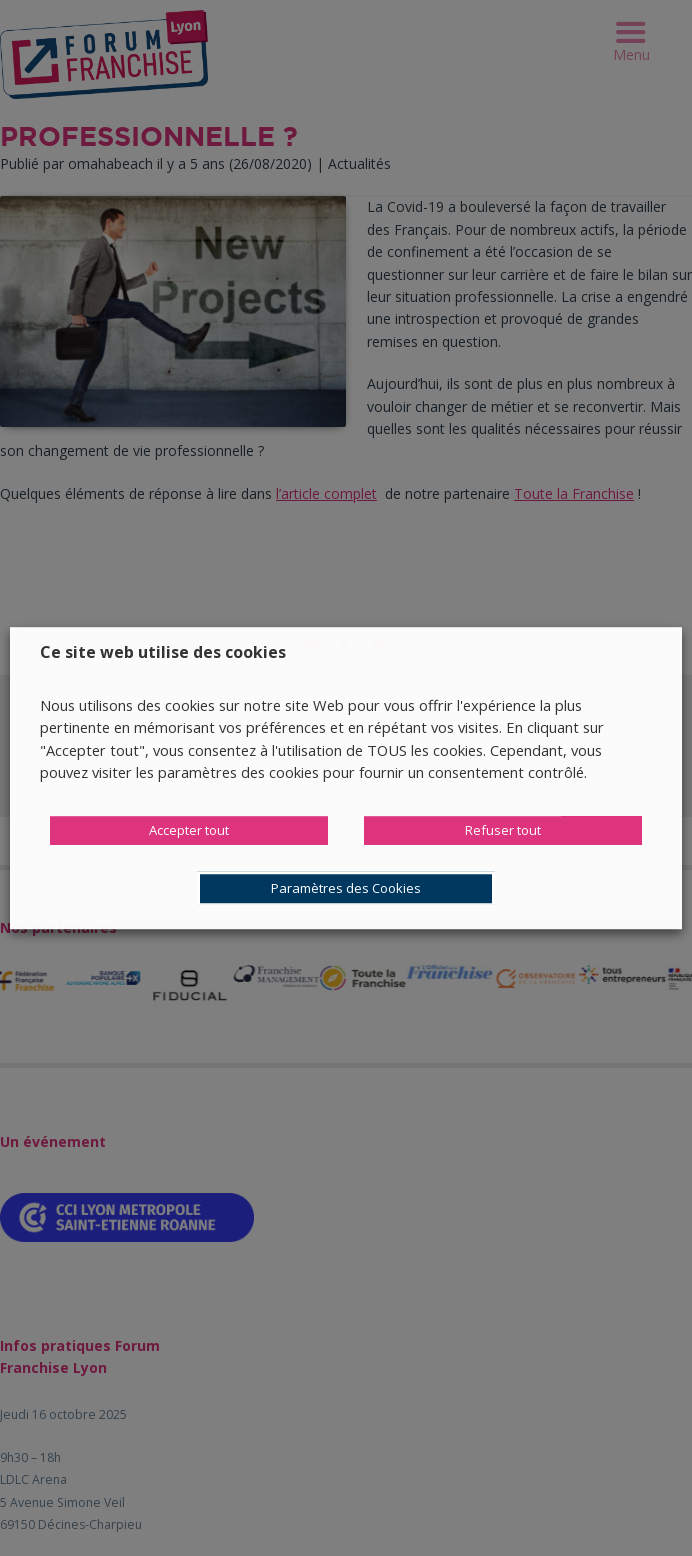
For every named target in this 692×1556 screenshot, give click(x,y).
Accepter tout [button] (189, 830)
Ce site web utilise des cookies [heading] (163, 652)
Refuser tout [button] (503, 830)
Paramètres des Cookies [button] (346, 888)
